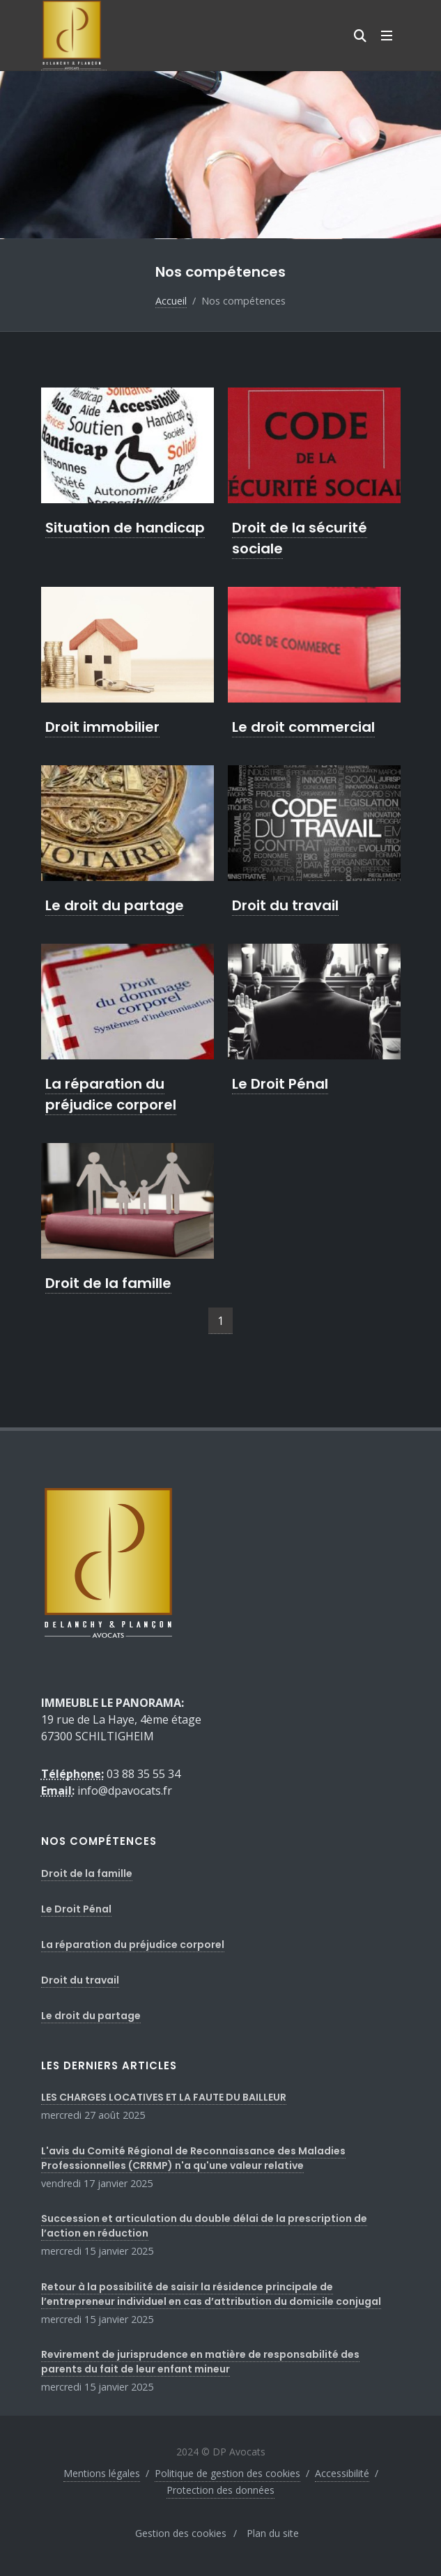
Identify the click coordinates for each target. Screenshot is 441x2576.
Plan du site (273, 2533)
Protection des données (220, 2490)
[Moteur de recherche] (360, 36)
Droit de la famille (108, 1283)
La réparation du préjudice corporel (110, 1094)
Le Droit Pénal (280, 1084)
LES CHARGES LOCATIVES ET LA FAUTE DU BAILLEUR (163, 2097)
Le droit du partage (114, 905)
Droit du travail (285, 905)
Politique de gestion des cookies (227, 2473)
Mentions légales (101, 2473)
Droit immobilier (102, 727)
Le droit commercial (303, 727)
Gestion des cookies (180, 2533)
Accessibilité (342, 2473)
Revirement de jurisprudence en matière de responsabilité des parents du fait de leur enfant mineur (200, 2361)
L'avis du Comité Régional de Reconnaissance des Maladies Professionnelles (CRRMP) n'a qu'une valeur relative (193, 2158)
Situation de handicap (125, 527)
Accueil (171, 300)
